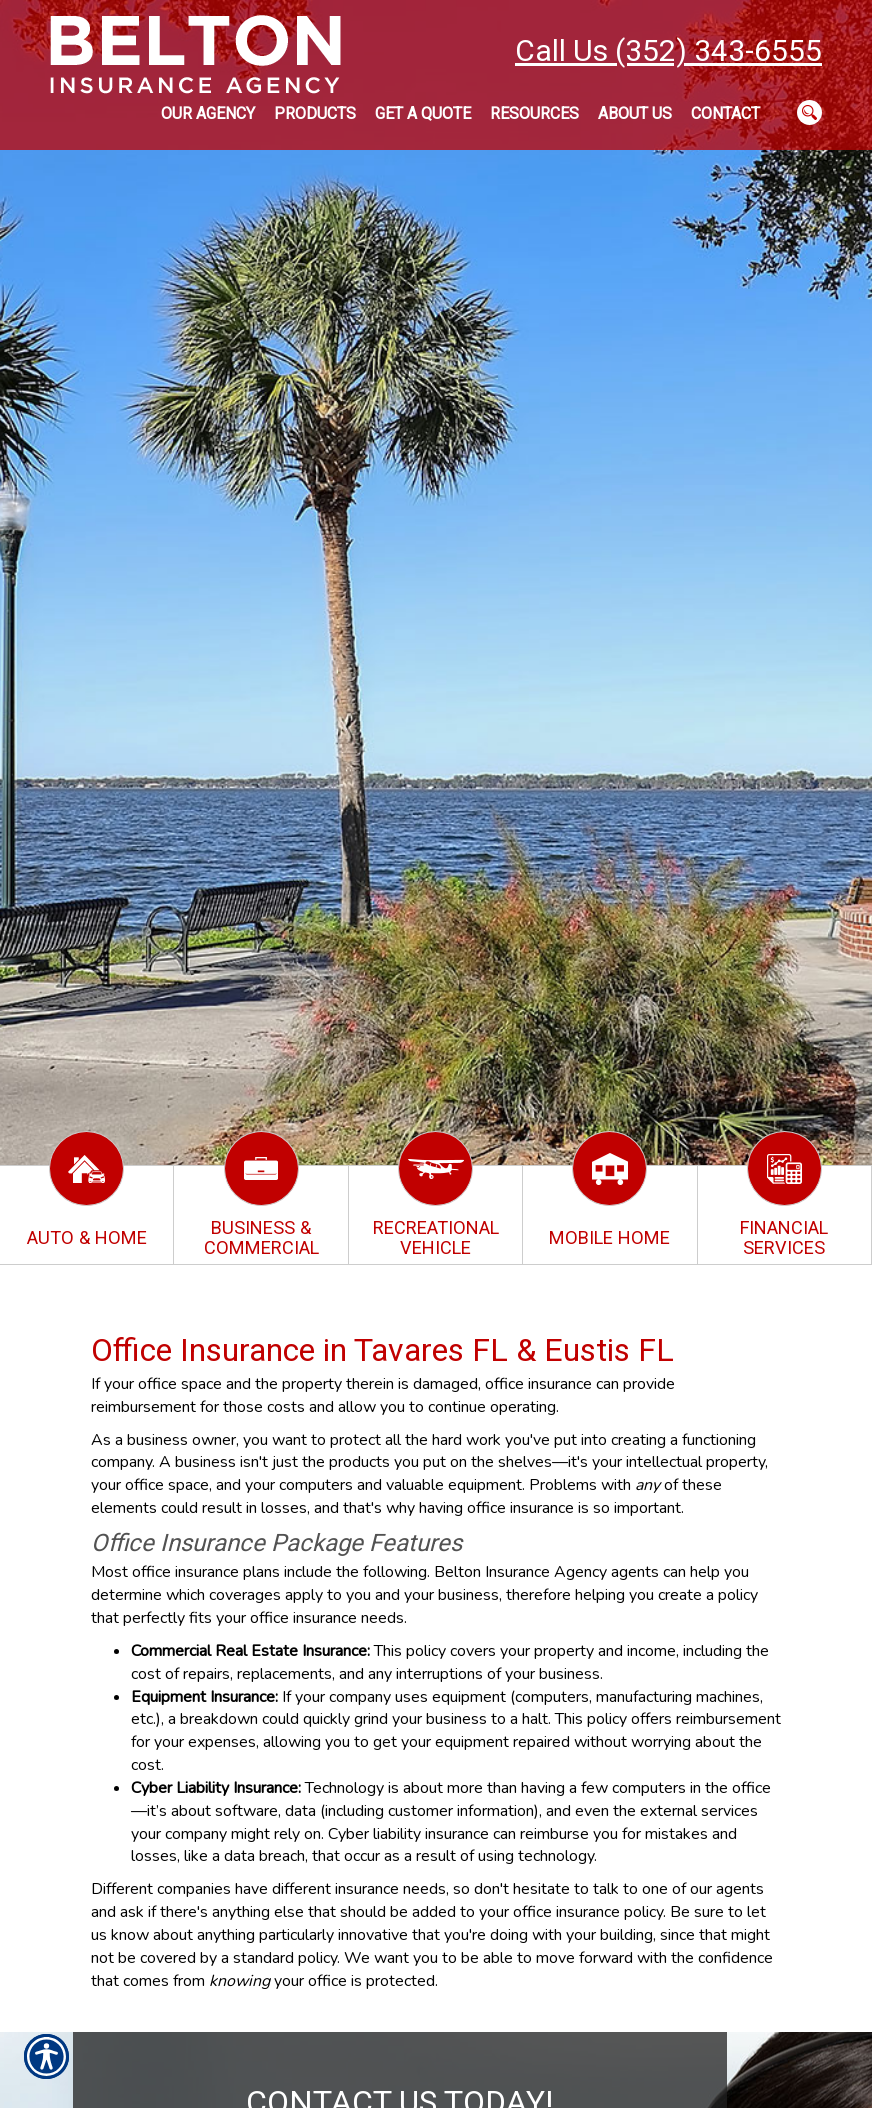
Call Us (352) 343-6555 (668, 50)
